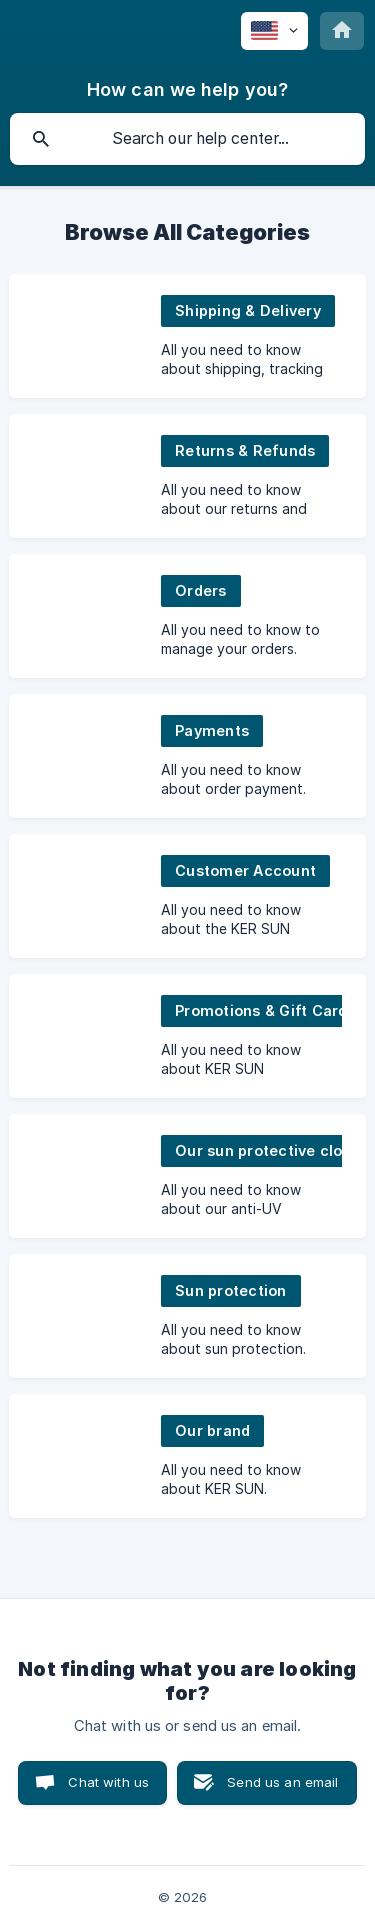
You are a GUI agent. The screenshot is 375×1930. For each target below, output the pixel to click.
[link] (187, 336)
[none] (274, 31)
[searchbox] (187, 139)
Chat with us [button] (108, 1782)
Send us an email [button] (282, 1782)
